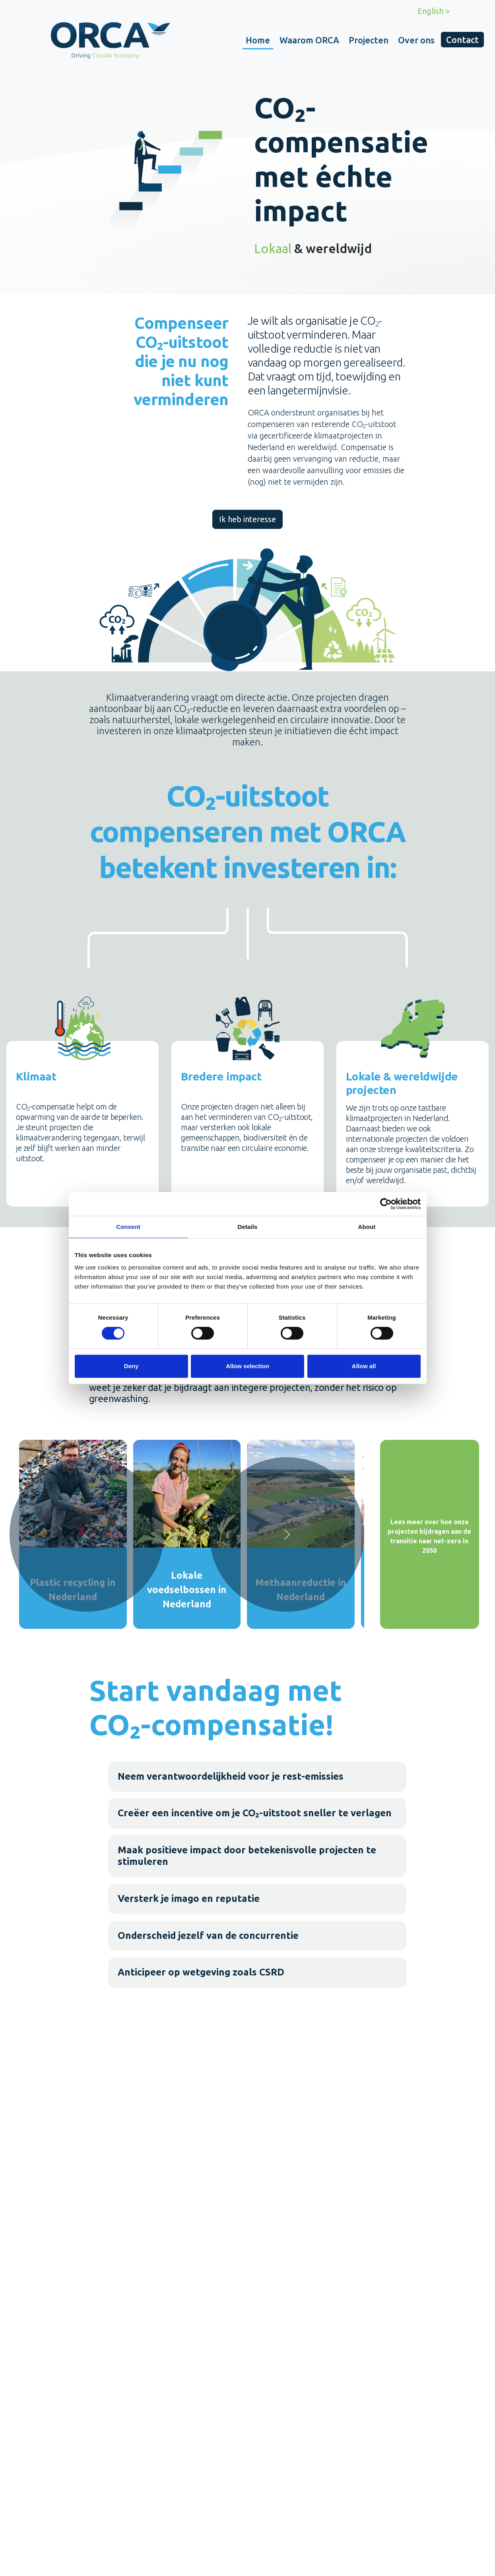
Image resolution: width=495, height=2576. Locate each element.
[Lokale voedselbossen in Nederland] (187, 1534)
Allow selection (247, 1366)
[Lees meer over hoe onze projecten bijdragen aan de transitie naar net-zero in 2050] (429, 1534)
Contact (462, 40)
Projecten (368, 40)
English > (433, 11)
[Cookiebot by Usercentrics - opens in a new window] (386, 1204)
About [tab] (367, 1226)
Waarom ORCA (309, 40)
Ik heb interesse (247, 519)
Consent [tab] (128, 1226)
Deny (131, 1366)
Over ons (416, 40)
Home (258, 40)
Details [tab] (248, 1226)
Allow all (364, 1366)
